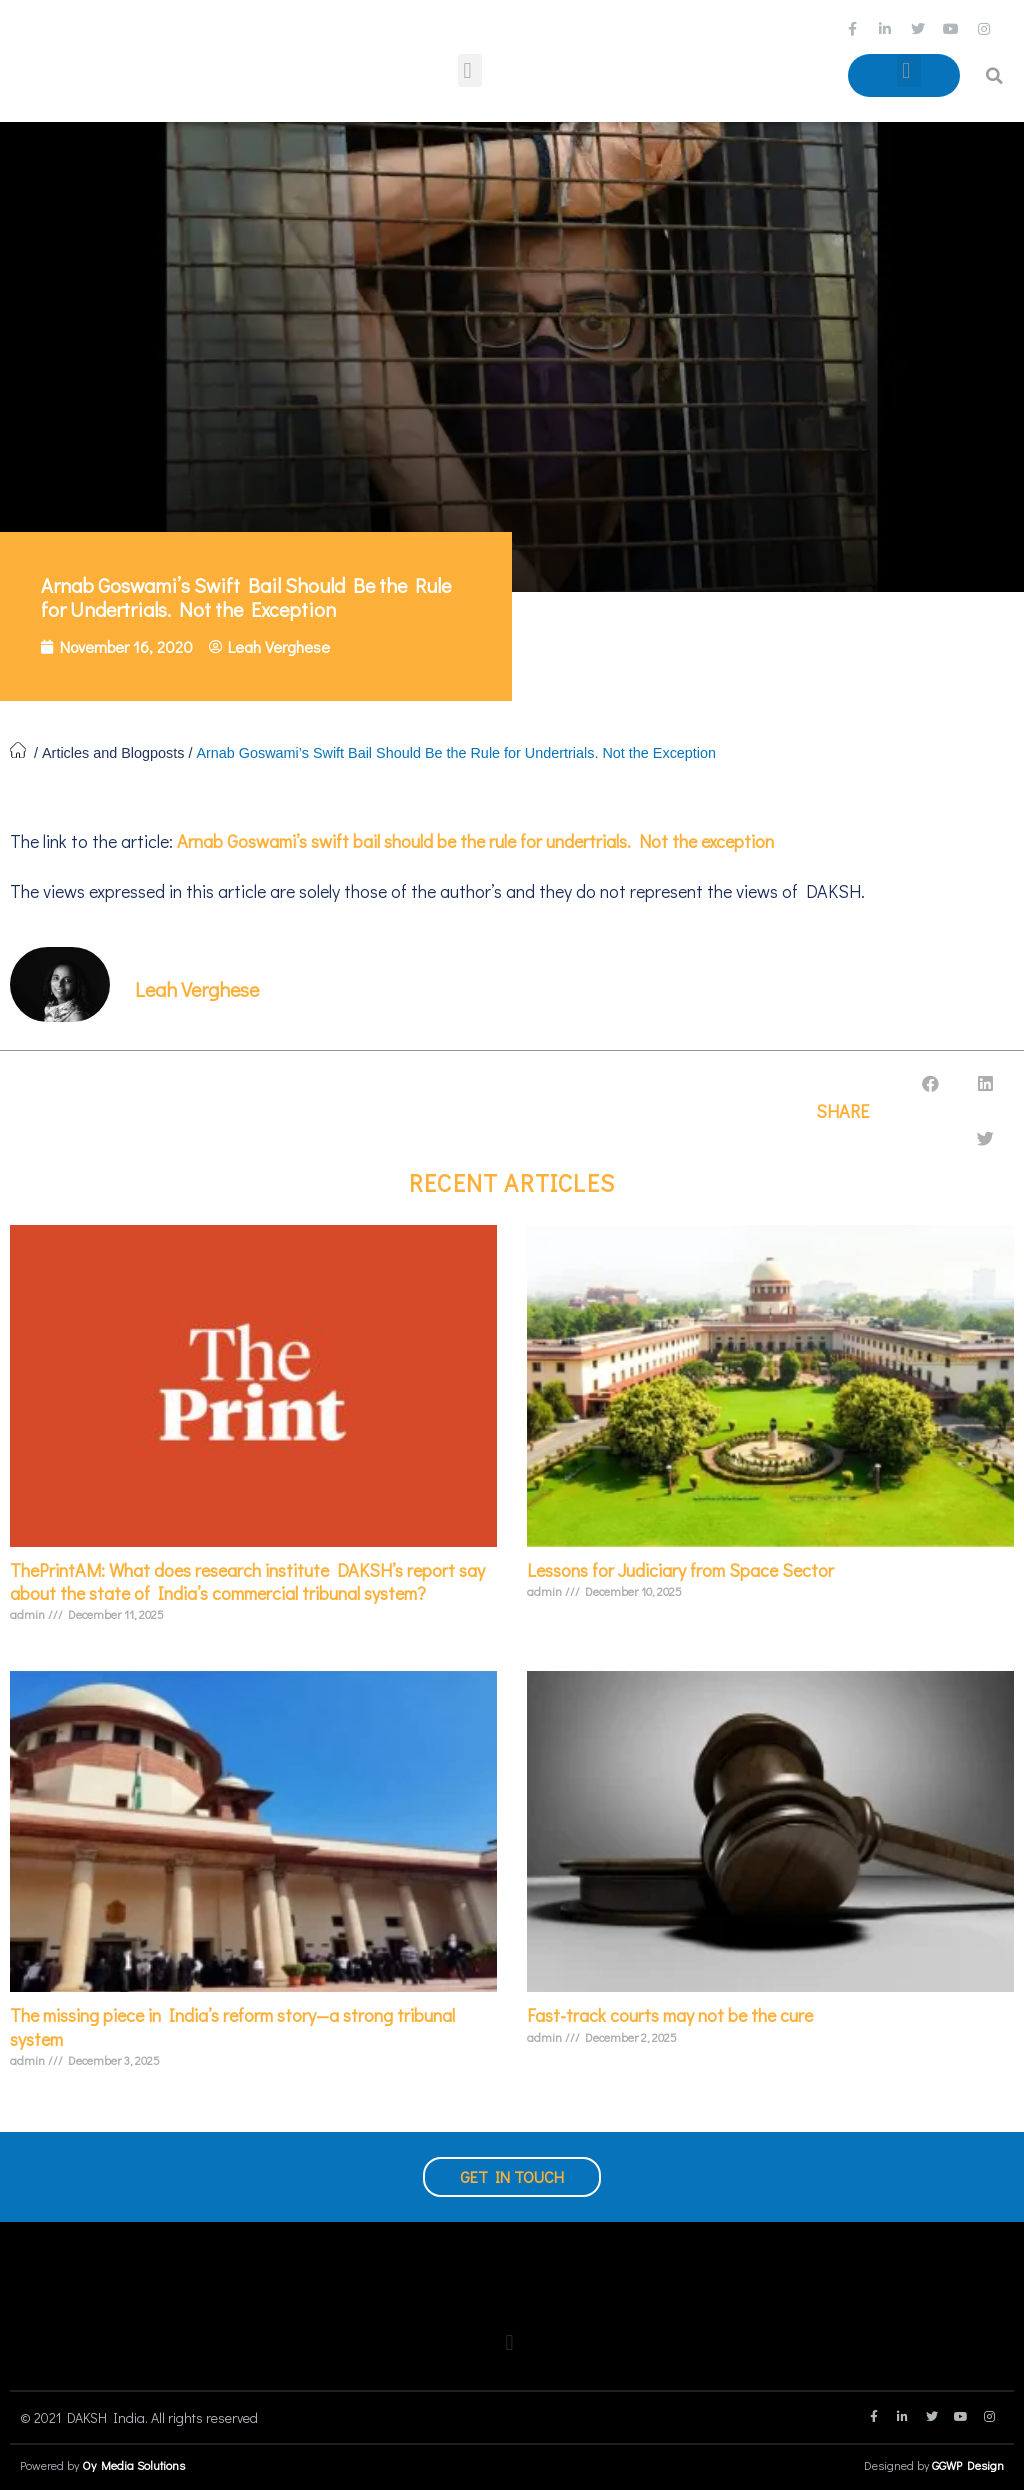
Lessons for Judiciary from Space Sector (680, 1570)
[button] (470, 70)
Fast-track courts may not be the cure (670, 2015)
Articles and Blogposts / (119, 753)
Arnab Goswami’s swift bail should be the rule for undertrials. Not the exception (473, 841)
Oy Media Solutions (133, 2465)
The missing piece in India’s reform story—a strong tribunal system (232, 2026)
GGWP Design (968, 2465)
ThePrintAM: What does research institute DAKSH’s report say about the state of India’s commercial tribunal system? (247, 1581)
